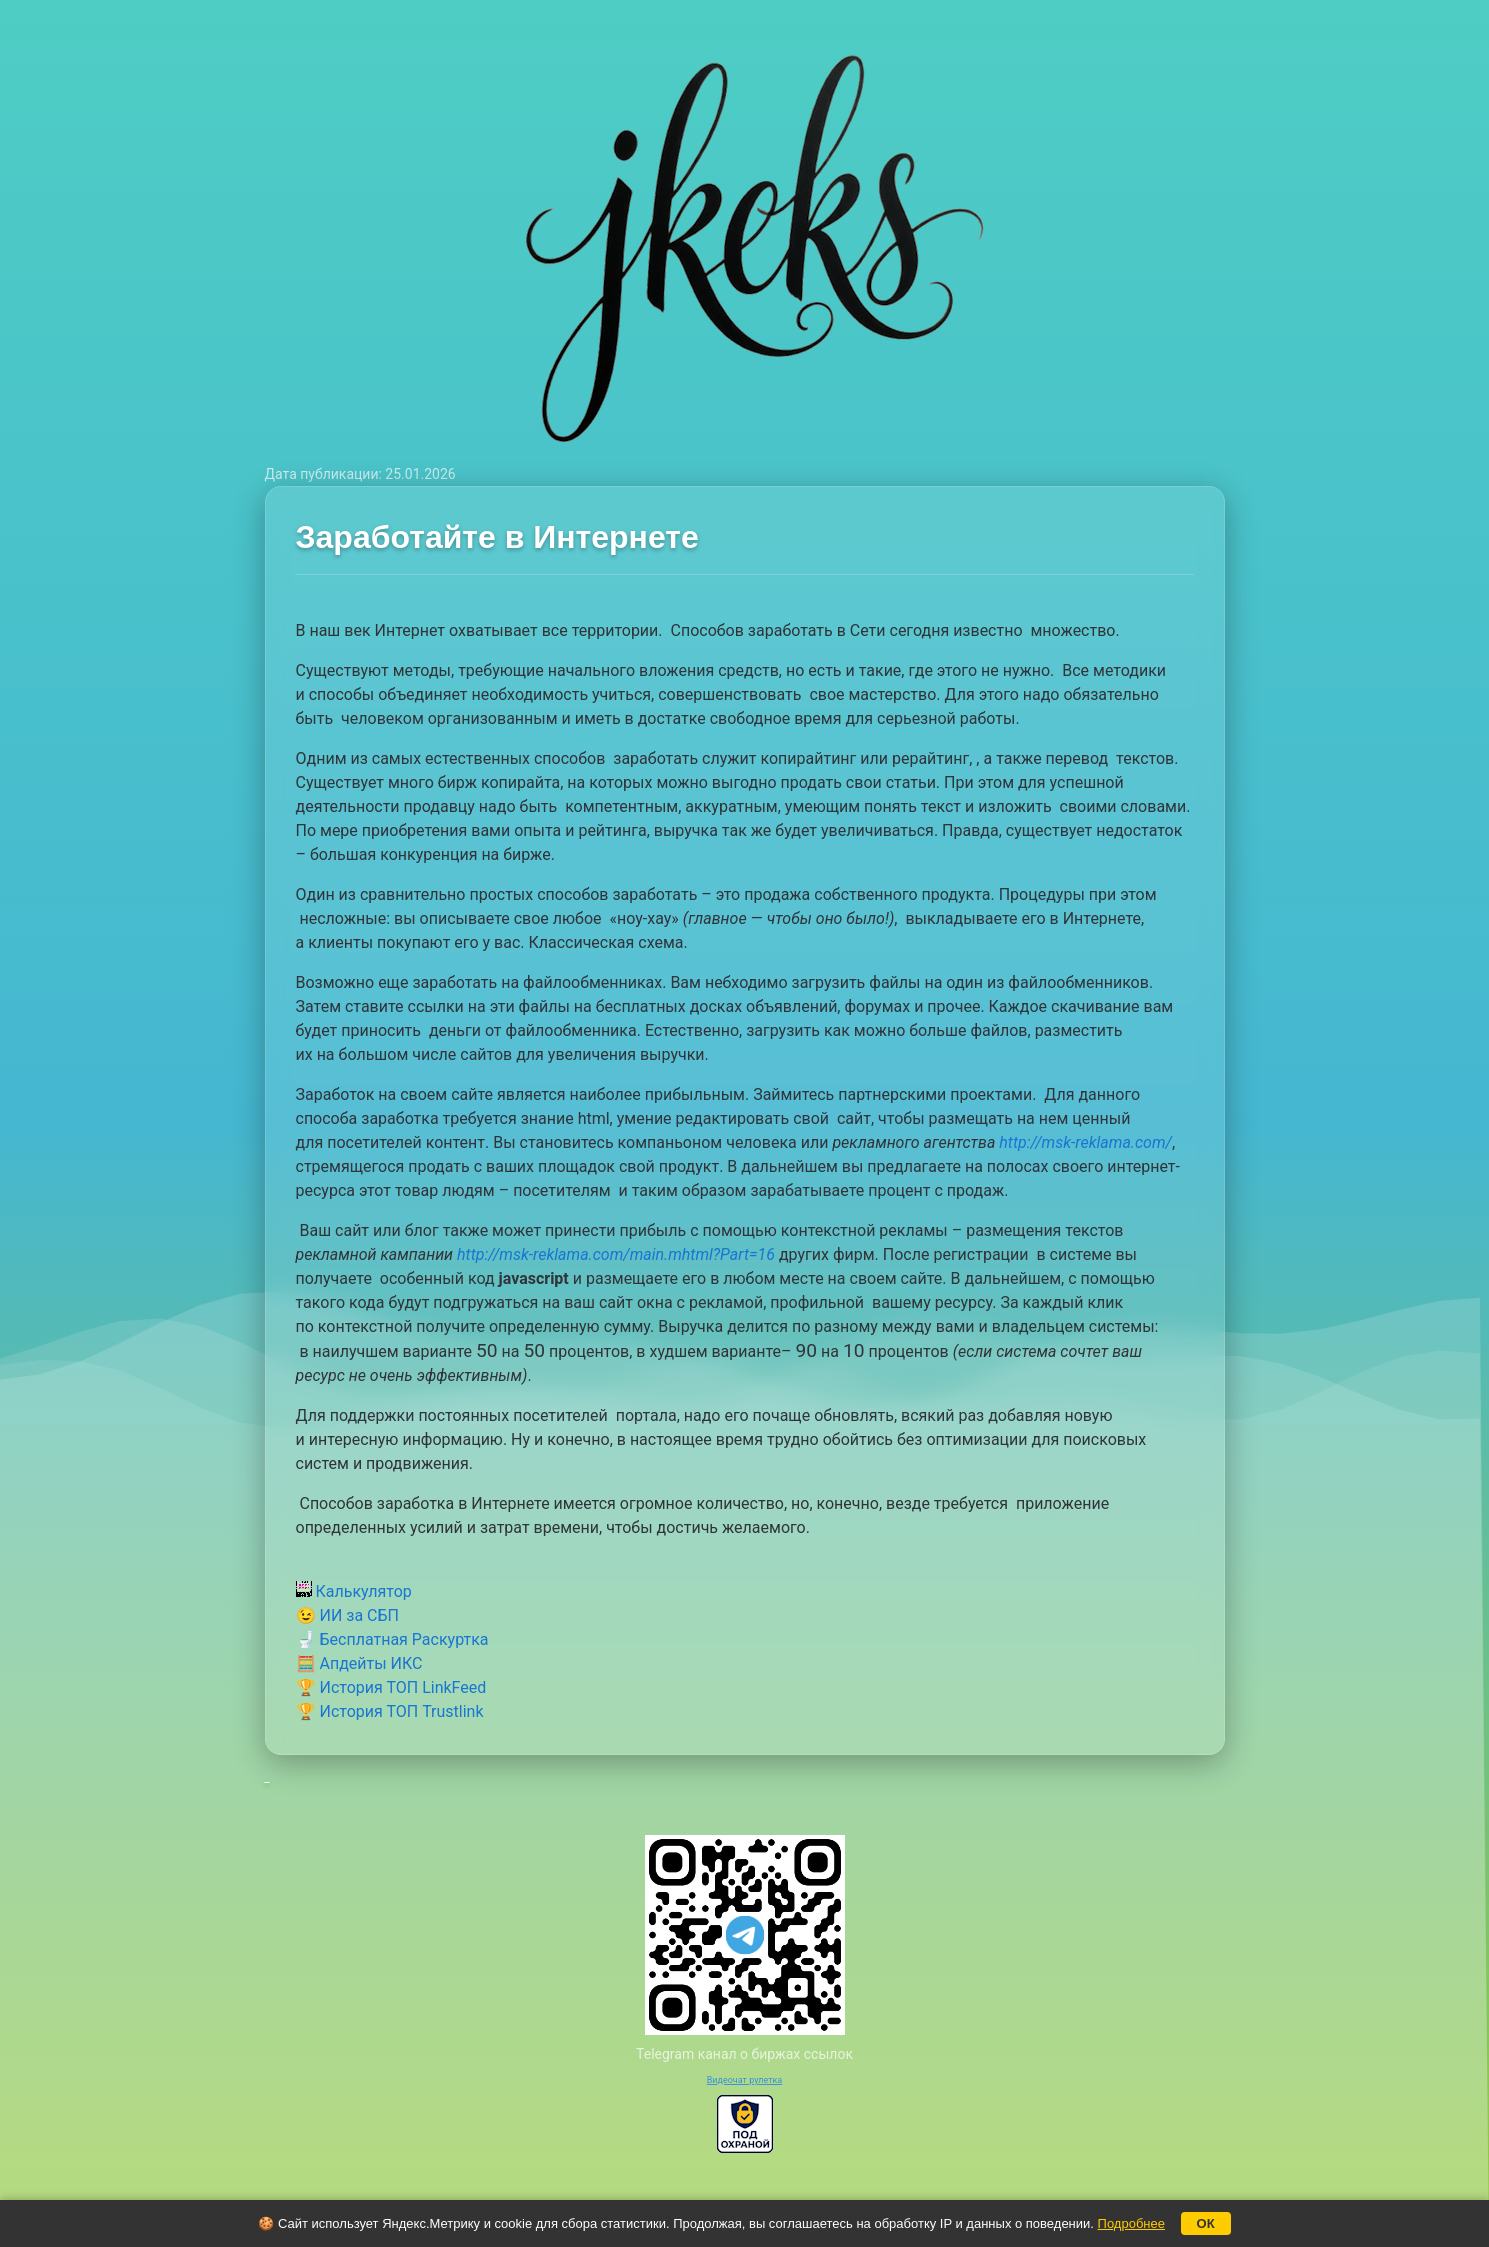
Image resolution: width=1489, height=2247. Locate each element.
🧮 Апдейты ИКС (359, 1663)
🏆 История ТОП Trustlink (390, 1711)
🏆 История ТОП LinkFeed (391, 1687)
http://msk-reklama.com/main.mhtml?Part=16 (616, 1254)
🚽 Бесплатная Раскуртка (392, 1639)
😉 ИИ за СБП (347, 1615)
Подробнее (1131, 2223)
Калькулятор (354, 1591)
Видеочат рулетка (745, 2080)
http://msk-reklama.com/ (1085, 1142)
